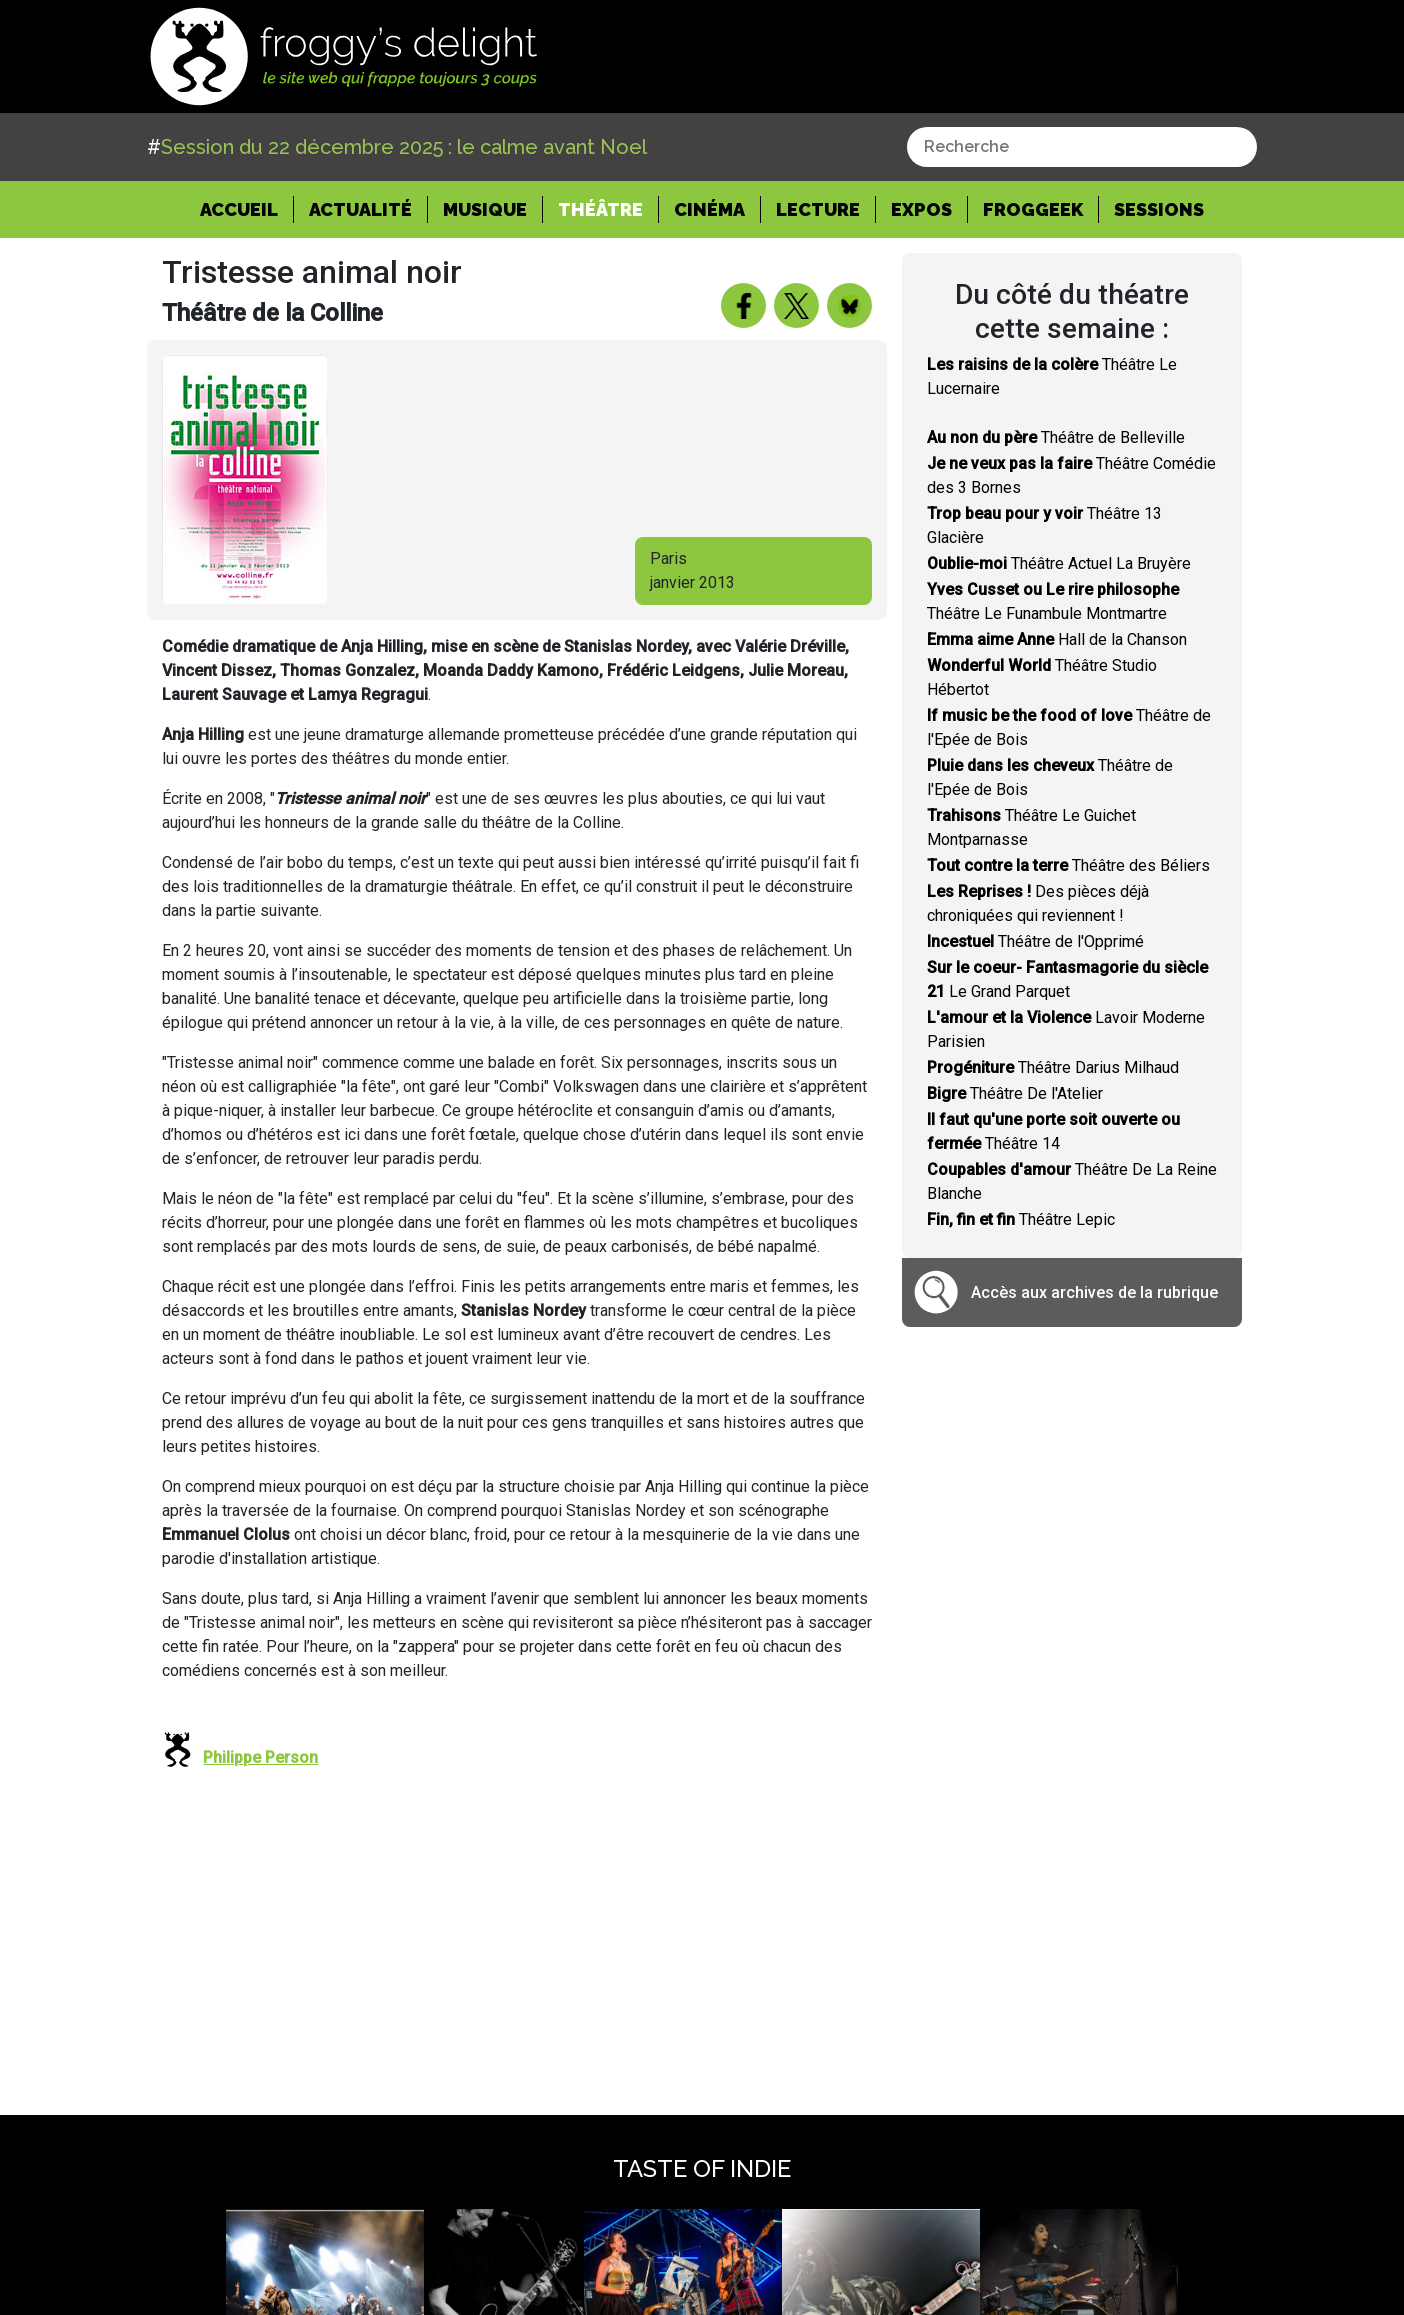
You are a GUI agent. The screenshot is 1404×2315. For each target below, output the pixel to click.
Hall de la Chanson (1057, 639)
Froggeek (1033, 209)
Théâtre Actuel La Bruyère (1059, 563)
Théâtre (600, 209)
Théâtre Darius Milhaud (1053, 1067)
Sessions (1159, 209)
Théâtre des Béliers (1068, 865)
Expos (921, 209)
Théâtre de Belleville (1056, 437)
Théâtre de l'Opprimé (1035, 941)
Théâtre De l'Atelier (1015, 1093)
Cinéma (709, 209)
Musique (485, 209)
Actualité (360, 209)
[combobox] (1082, 147)
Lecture (818, 209)
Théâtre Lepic (1021, 1219)
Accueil (247, 208)
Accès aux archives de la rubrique (1094, 1292)
